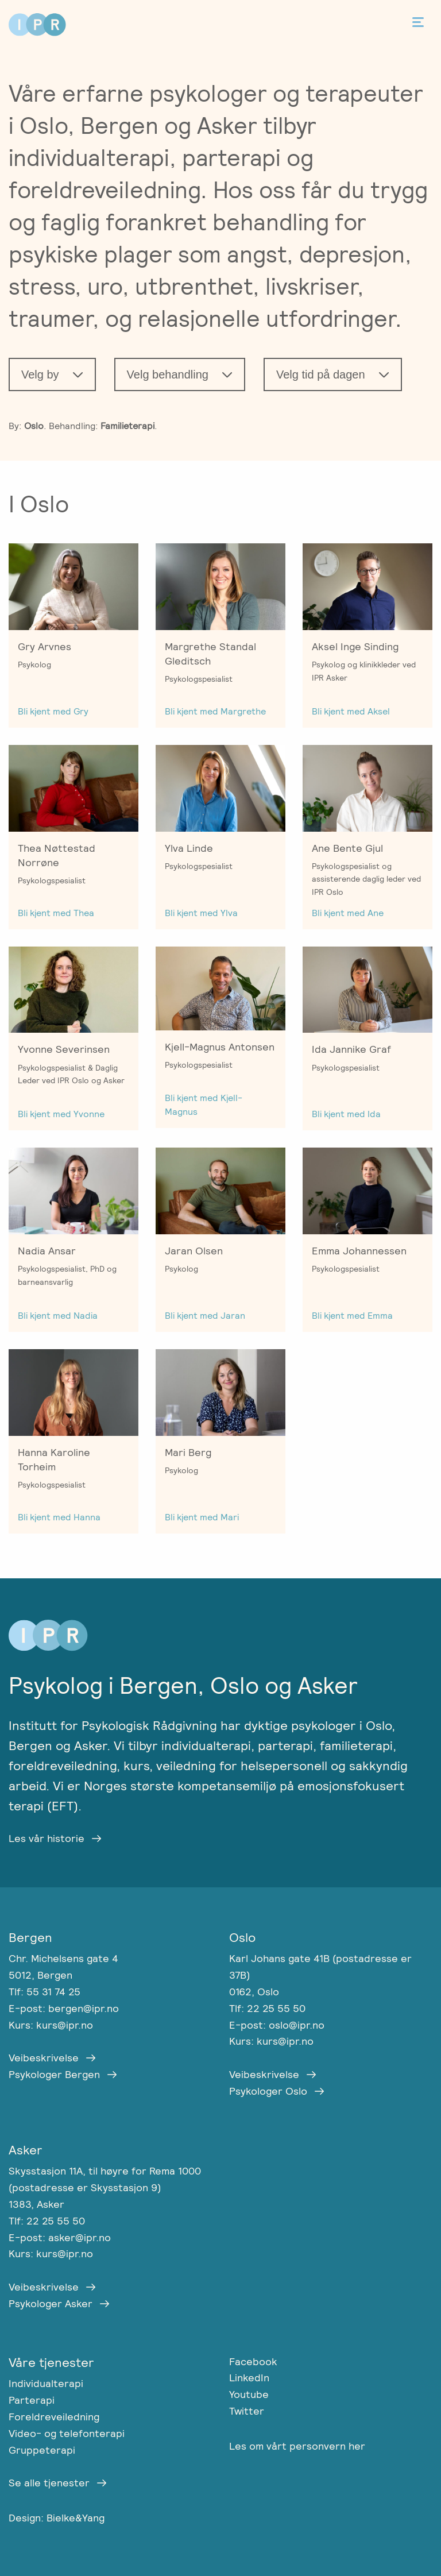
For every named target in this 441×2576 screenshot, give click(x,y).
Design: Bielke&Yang (57, 2517)
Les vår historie (46, 1838)
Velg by (40, 374)
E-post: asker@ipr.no (60, 2237)
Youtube (249, 2394)
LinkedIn (249, 2377)
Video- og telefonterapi (67, 2433)
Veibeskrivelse (44, 2057)
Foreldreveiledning (54, 2416)
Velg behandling (167, 374)
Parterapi (32, 2400)
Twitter (246, 2410)
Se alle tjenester (49, 2482)
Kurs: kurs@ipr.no (51, 2025)
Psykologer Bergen (54, 2074)
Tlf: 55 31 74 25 (44, 1991)
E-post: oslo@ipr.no (276, 2025)
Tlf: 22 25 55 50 (267, 2008)
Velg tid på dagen (320, 374)
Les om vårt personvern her (297, 2446)
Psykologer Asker (50, 2303)
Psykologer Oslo (268, 2091)
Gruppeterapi (42, 2450)
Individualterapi (46, 2383)
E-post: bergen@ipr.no (64, 2008)
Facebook (253, 2361)
